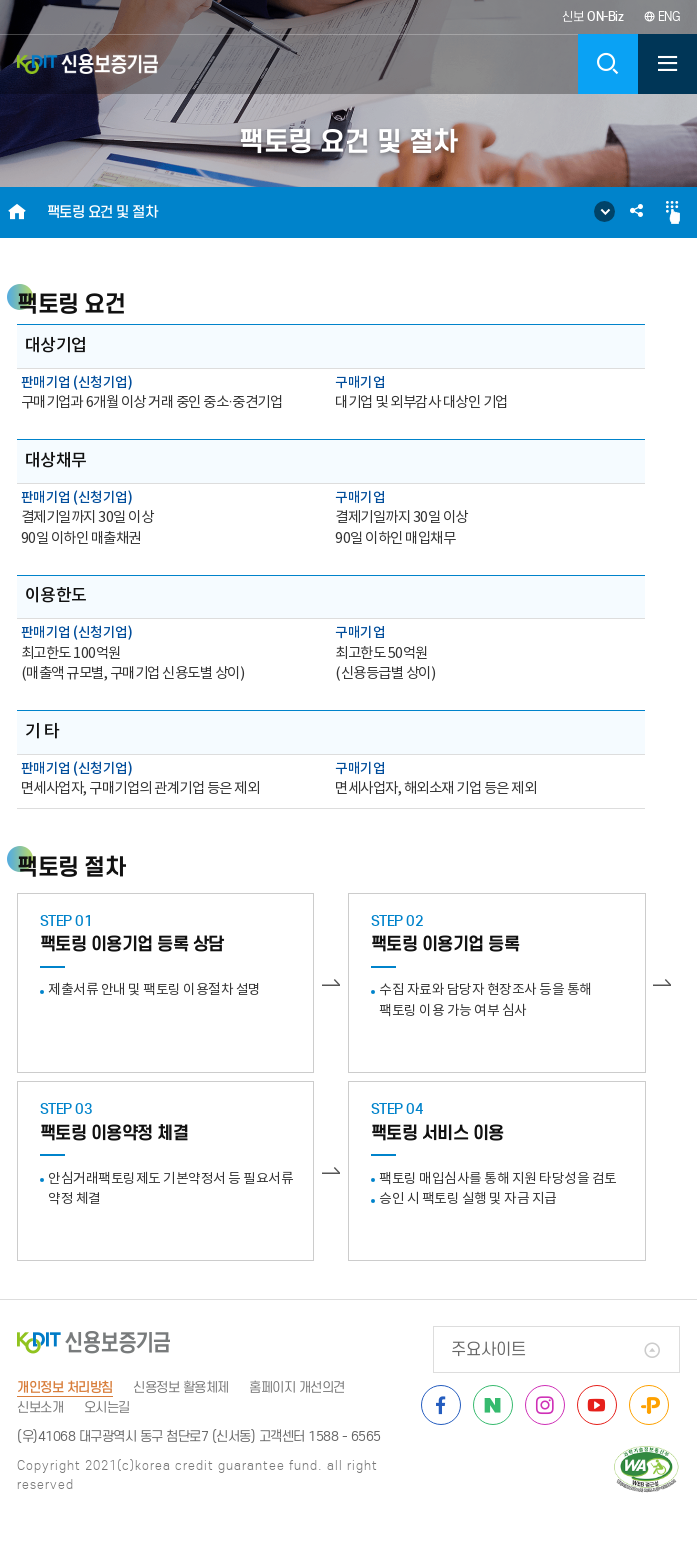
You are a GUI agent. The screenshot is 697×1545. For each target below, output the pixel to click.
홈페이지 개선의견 (297, 1387)
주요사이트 (488, 1349)
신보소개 (40, 1407)
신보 (593, 16)
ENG (662, 16)
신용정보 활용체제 (181, 1387)
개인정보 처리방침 (65, 1387)
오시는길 (107, 1407)
